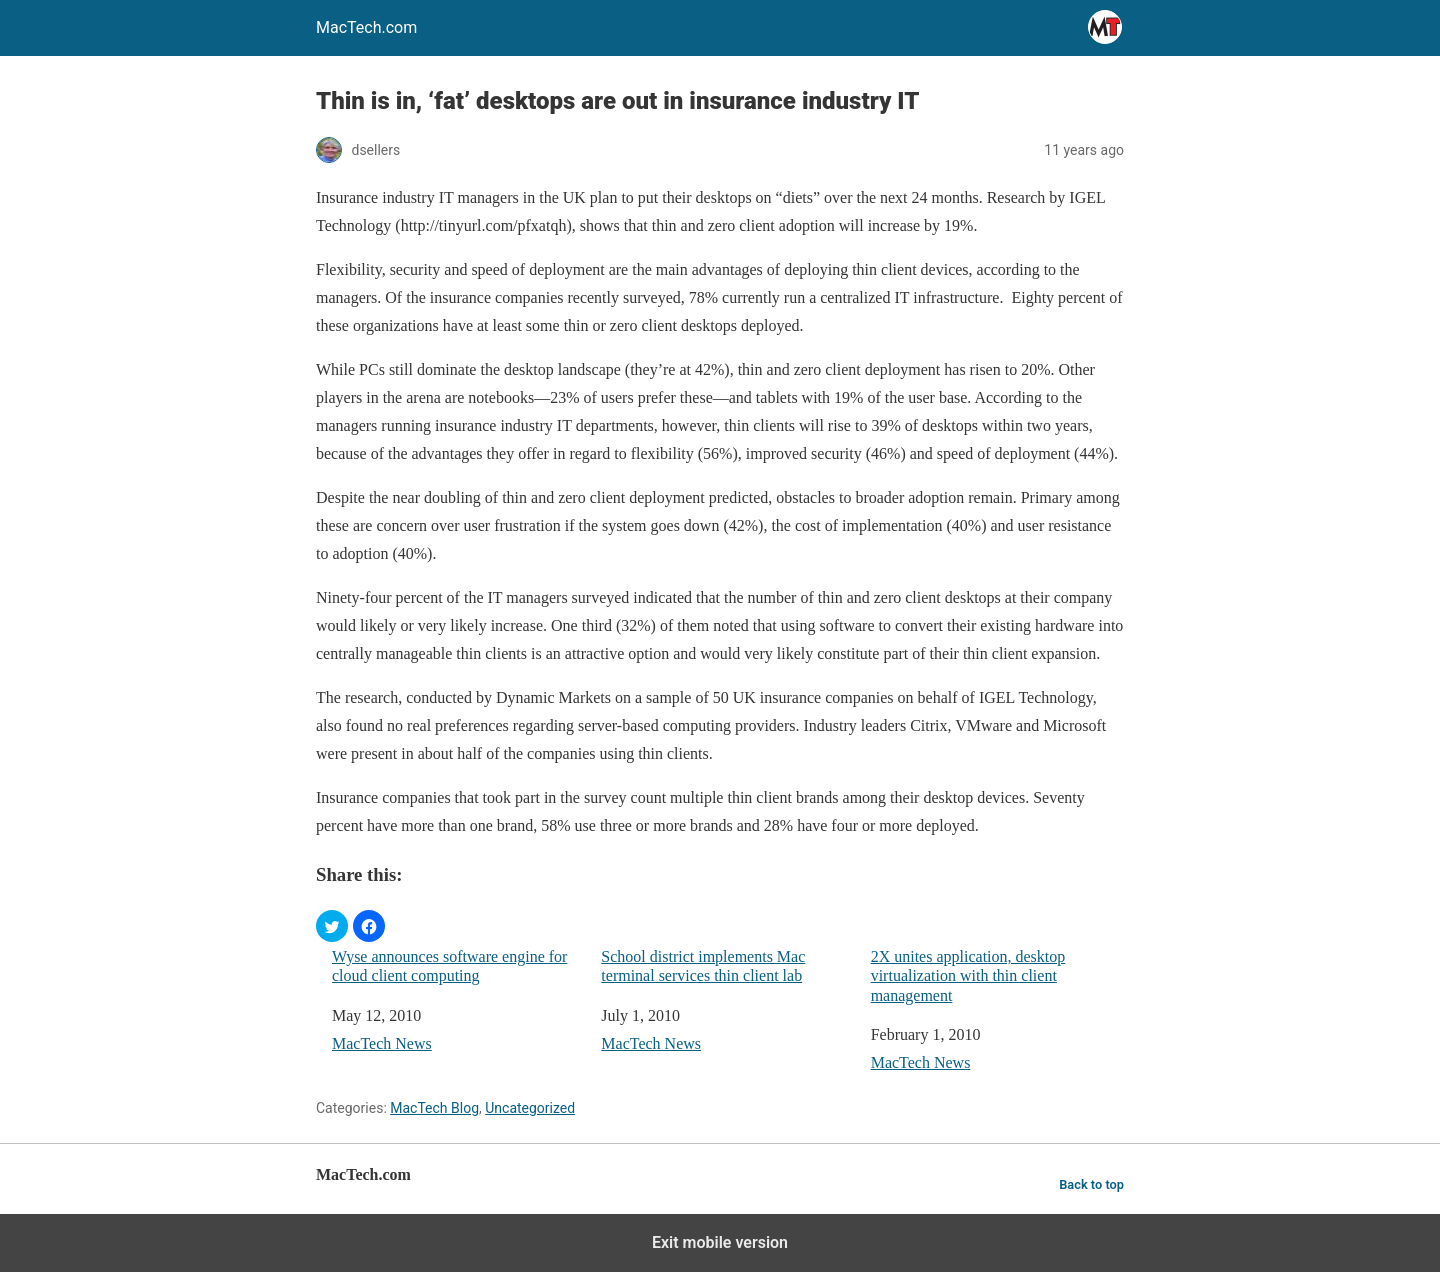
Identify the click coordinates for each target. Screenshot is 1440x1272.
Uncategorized (530, 1108)
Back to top (1091, 1184)
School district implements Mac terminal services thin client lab (703, 966)
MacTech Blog (434, 1108)
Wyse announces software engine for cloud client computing (449, 966)
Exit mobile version (720, 1242)
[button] (332, 926)
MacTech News (382, 1043)
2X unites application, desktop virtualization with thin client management (968, 975)
